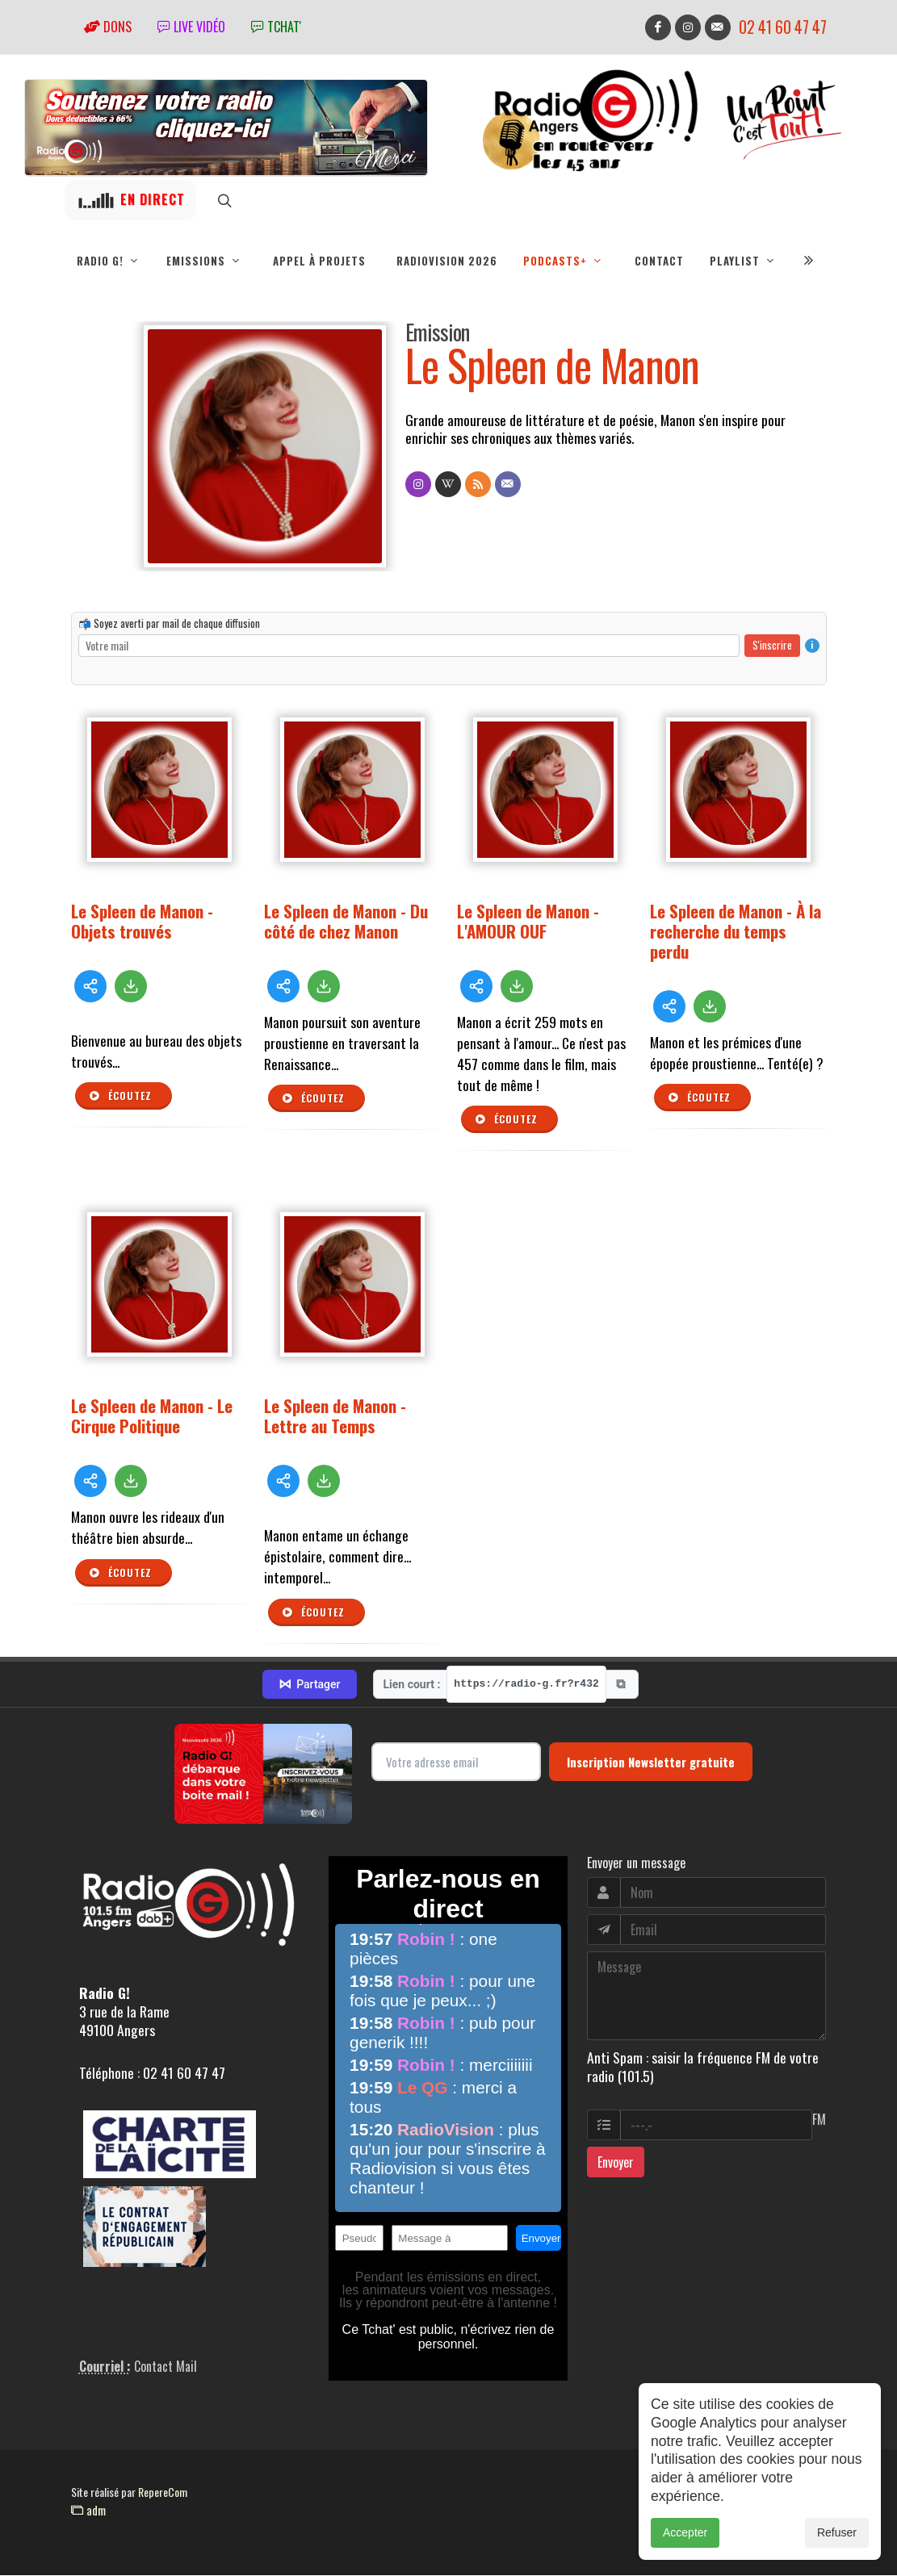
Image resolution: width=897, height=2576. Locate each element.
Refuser (837, 2534)
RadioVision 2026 (446, 261)
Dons (108, 26)
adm (88, 2511)
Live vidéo (191, 26)
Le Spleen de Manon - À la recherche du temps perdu (735, 931)
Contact (659, 261)
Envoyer (615, 2162)
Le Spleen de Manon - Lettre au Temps (335, 1416)
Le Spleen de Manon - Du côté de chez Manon (346, 921)
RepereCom (162, 2492)
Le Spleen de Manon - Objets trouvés (142, 921)
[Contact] (508, 485)
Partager (309, 1685)
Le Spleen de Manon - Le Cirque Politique (152, 1416)
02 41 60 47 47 (783, 27)
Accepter (685, 2534)
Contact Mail (165, 2367)
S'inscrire (772, 646)
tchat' (276, 26)
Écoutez (120, 1097)
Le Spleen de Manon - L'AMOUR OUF (528, 921)
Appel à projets (319, 261)
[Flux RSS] (478, 485)
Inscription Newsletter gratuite (651, 1762)
